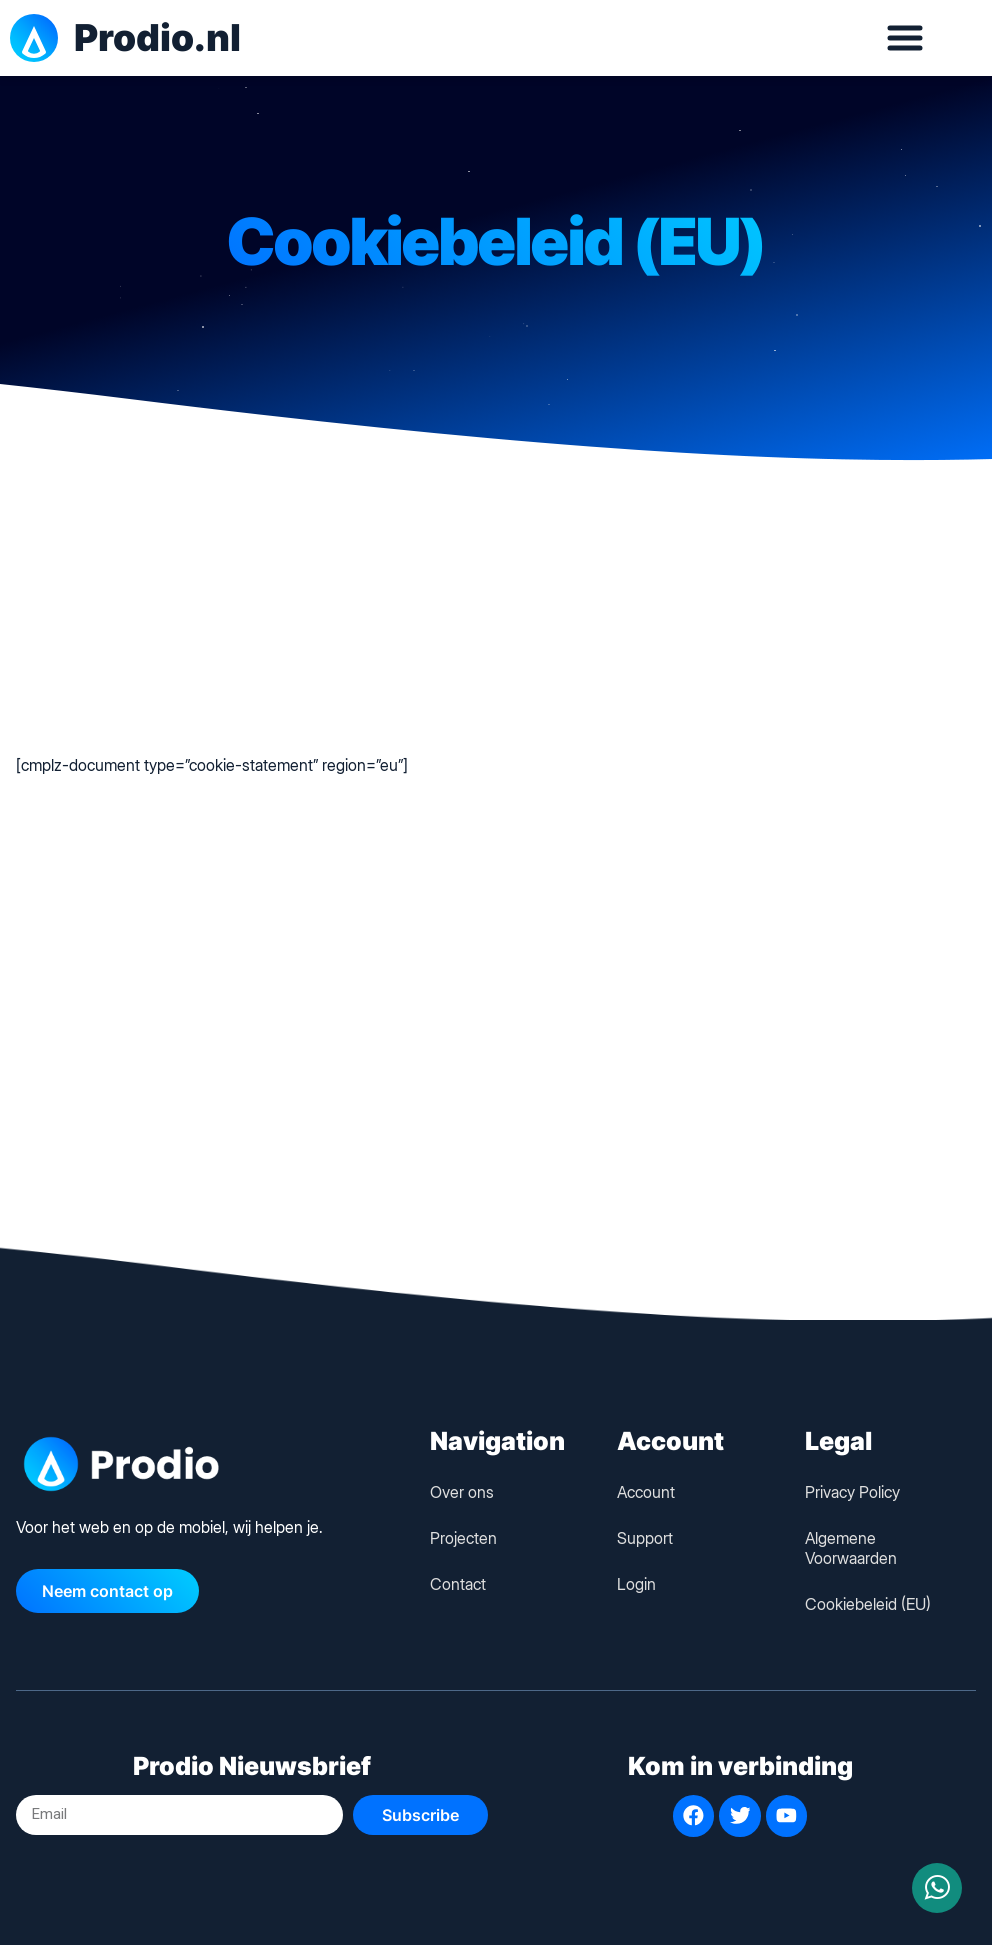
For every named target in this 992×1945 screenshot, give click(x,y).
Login (636, 1584)
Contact (458, 1584)
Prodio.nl (157, 37)
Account (646, 1492)
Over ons (462, 1492)
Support (645, 1538)
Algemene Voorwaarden (851, 1548)
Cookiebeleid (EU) (868, 1604)
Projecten (463, 1538)
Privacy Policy (852, 1492)
